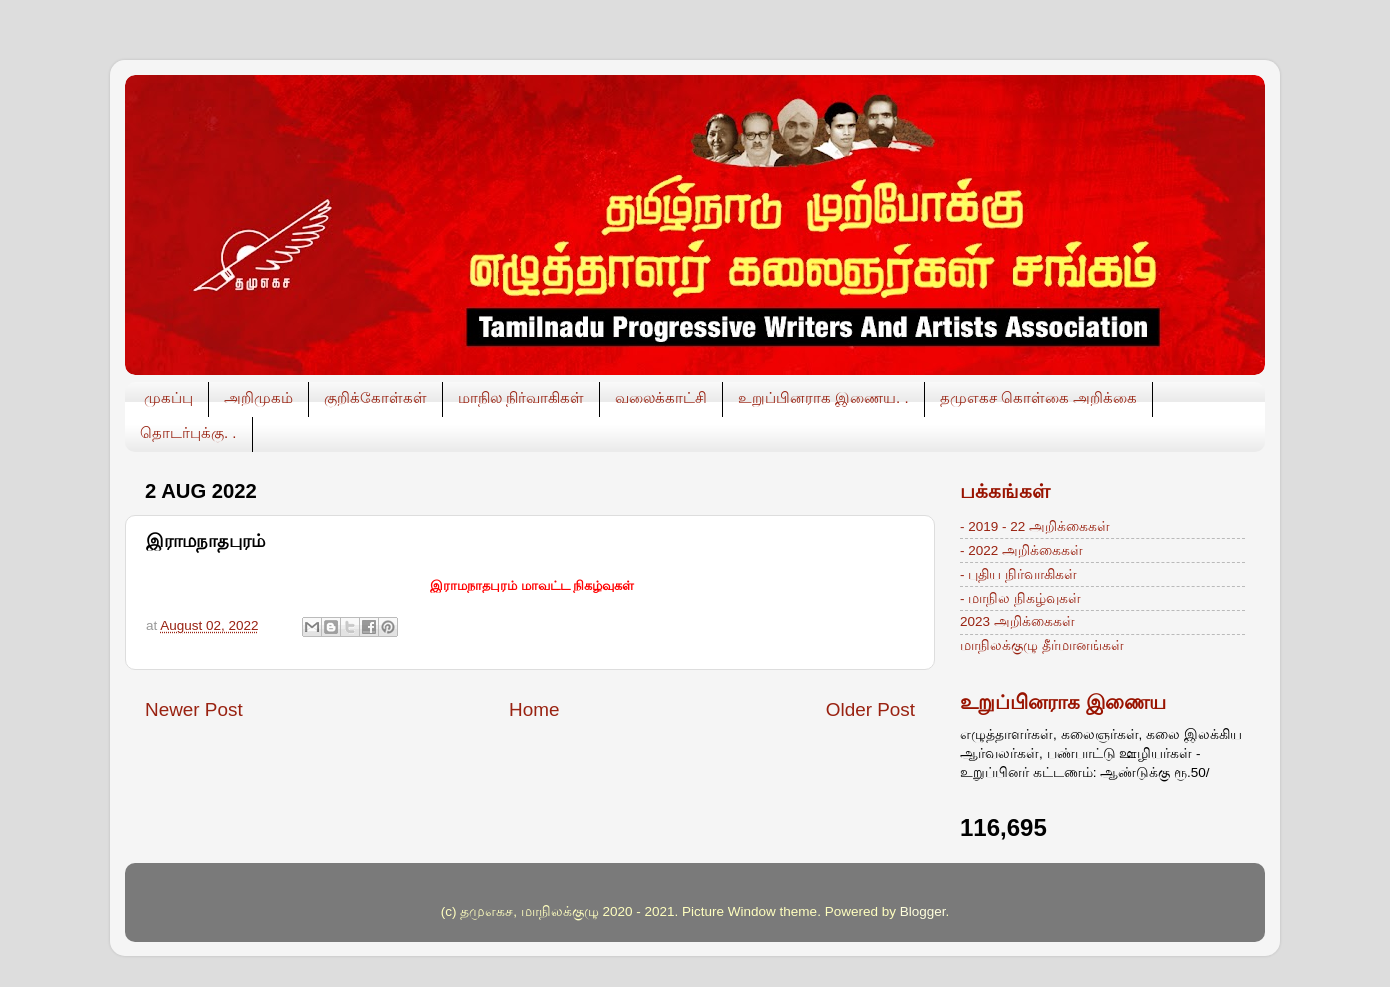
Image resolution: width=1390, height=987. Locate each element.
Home (534, 709)
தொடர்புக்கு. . (188, 432)
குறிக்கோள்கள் (375, 397)
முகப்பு (168, 397)
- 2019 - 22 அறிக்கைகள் (1035, 526)
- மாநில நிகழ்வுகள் (1020, 598)
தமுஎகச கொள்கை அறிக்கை (1038, 397)
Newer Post (194, 709)
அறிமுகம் (258, 397)
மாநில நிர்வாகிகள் (521, 397)
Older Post (870, 709)
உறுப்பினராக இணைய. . (823, 397)
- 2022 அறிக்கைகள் (1021, 550)
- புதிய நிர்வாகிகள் (1018, 574)
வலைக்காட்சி (661, 397)
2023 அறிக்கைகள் (1017, 621)
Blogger (923, 911)
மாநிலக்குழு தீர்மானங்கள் (1042, 645)
